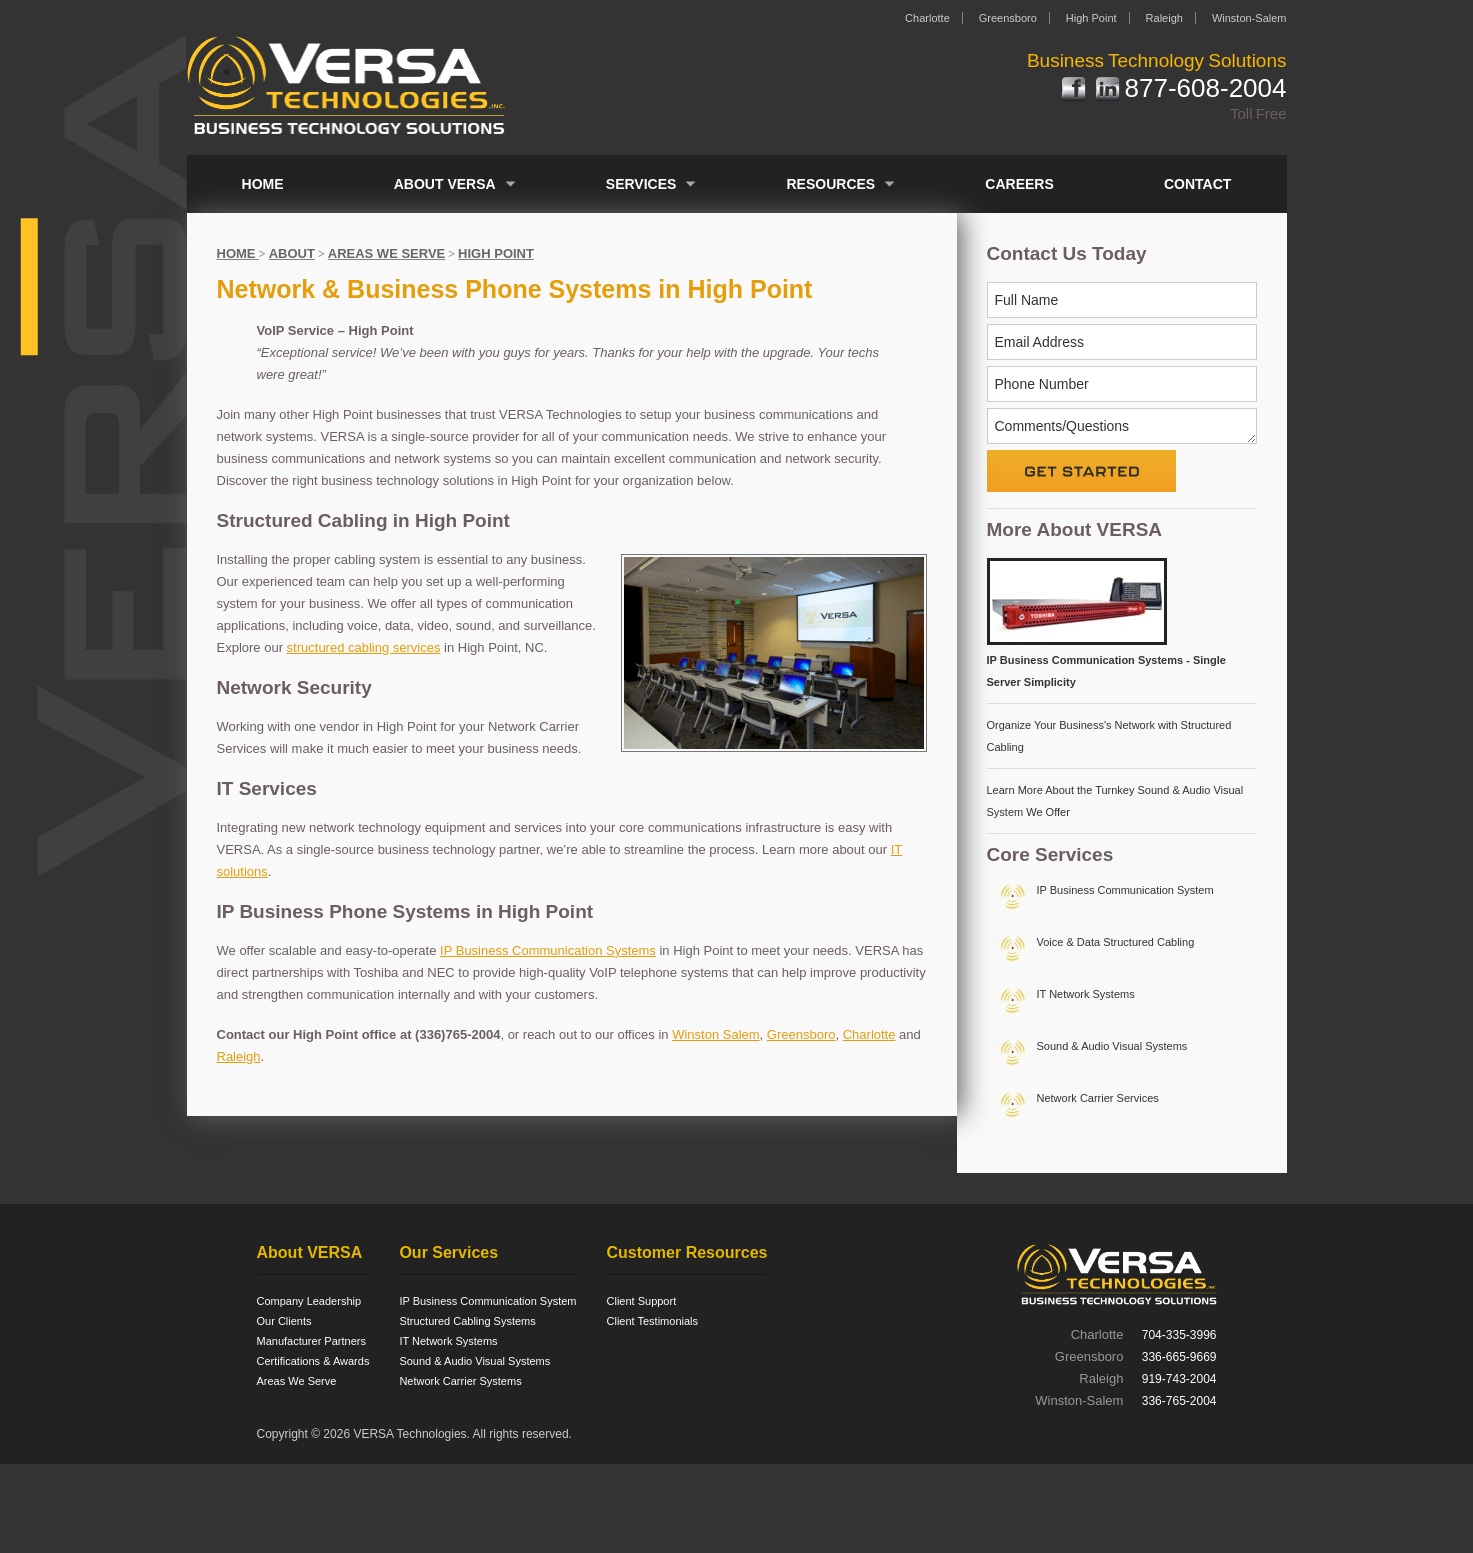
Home (263, 184)
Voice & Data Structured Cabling (1116, 942)
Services (641, 184)
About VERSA (445, 184)
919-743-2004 (1179, 1379)
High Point (1091, 18)
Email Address (1039, 342)
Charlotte (927, 18)
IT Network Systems (1086, 994)
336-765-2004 (1179, 1401)
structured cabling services (364, 647)
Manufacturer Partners (311, 1341)
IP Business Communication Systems (548, 950)
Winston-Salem (1249, 18)
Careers (1019, 184)
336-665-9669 (1179, 1357)
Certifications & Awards (313, 1361)
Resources (831, 184)
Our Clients (284, 1321)
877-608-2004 (1206, 90)
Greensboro (1008, 18)
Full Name (1027, 300)
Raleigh (1164, 18)
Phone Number (1042, 384)
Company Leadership (309, 1301)
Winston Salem (715, 1034)
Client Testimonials (653, 1321)
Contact (1197, 184)
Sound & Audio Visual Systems (1112, 1046)
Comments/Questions (1062, 426)
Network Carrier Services (1098, 1098)
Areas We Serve (297, 1381)
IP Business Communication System (1125, 890)
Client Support (642, 1301)
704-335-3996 (1179, 1335)
